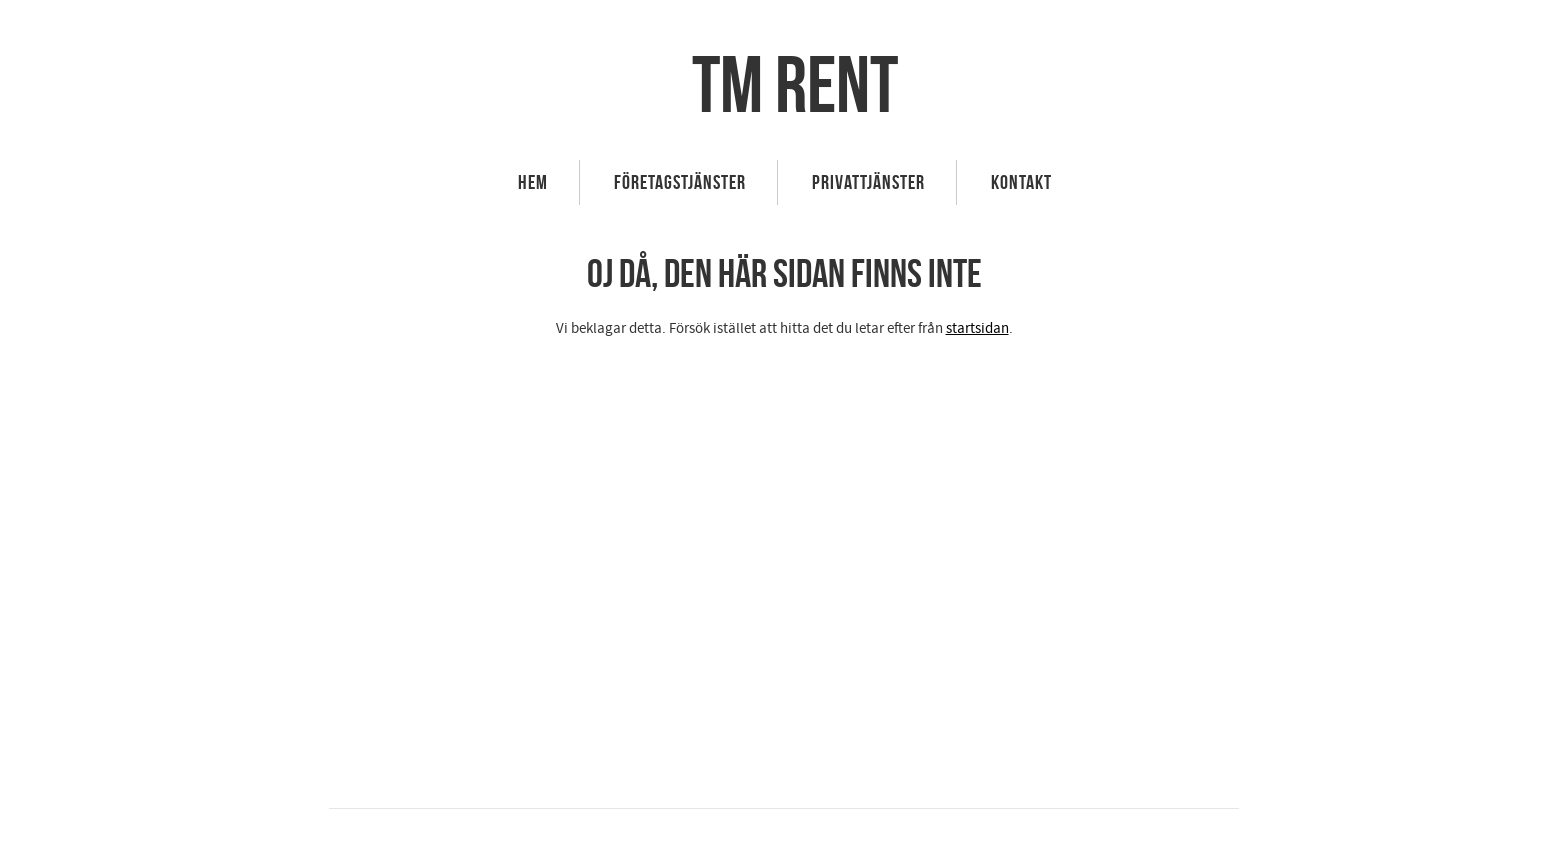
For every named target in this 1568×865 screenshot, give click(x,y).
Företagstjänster (680, 182)
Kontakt (1021, 182)
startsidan (977, 328)
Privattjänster (868, 182)
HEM (533, 182)
